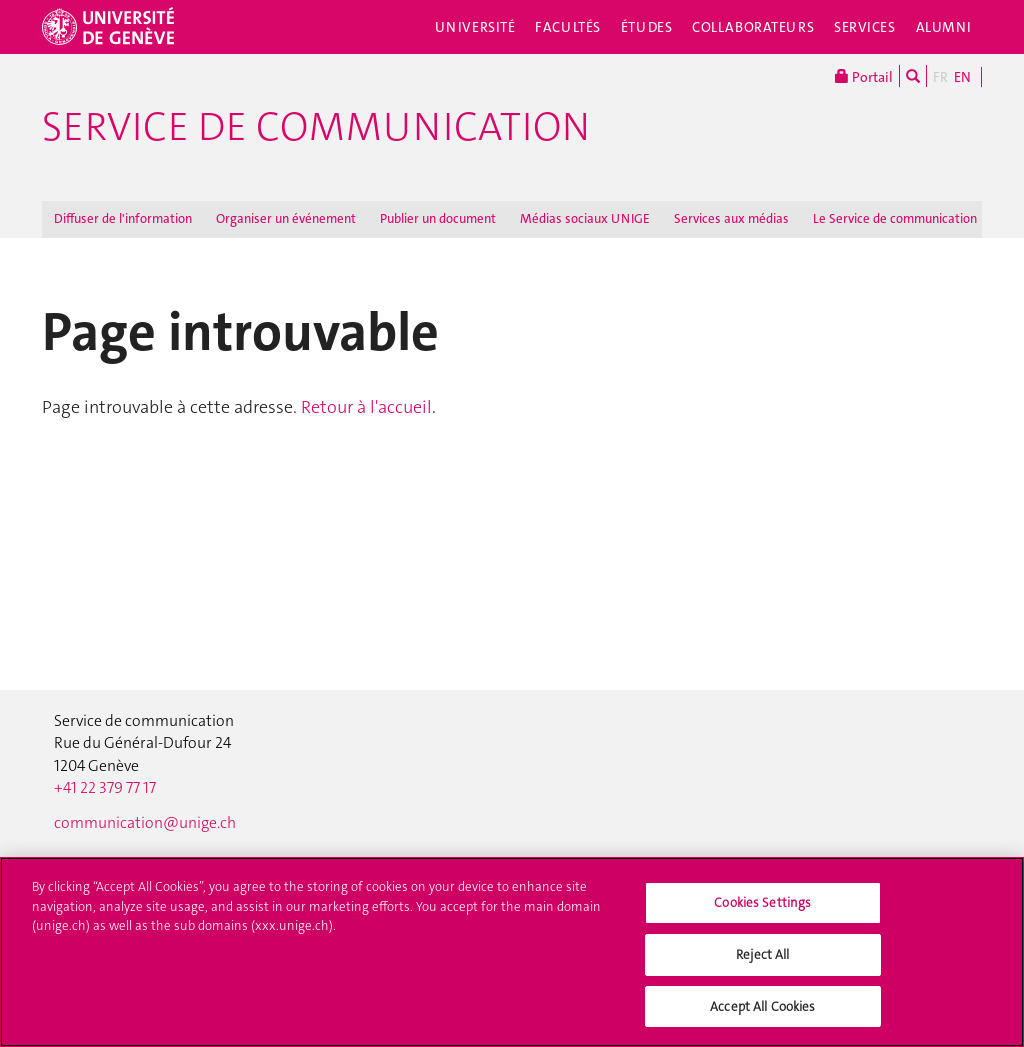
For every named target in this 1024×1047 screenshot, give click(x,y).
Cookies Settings (762, 911)
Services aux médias (731, 218)
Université (475, 27)
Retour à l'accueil (366, 407)
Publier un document (438, 218)
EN (962, 77)
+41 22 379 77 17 (105, 788)
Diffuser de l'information (123, 218)
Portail (864, 76)
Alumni (944, 27)
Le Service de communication (895, 218)
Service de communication (316, 127)
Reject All (762, 963)
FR (940, 77)
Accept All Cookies (762, 1015)
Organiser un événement (286, 218)
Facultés (568, 27)
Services (865, 27)
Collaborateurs (753, 27)
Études (646, 27)
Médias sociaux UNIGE (585, 218)
